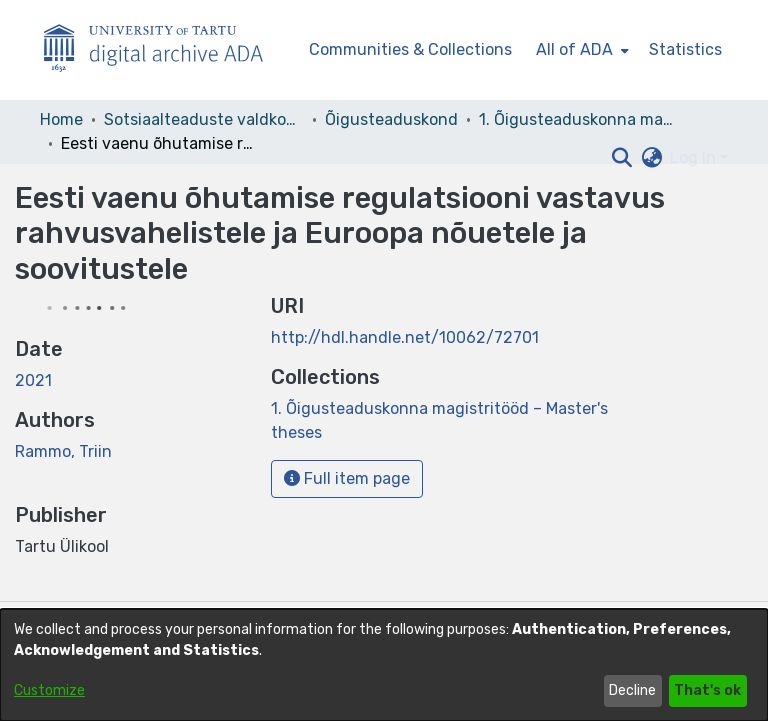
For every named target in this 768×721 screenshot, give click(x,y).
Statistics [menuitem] (685, 49)
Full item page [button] (347, 478)
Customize (49, 690)
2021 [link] (33, 380)
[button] (621, 158)
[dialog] (384, 665)
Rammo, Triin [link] (63, 451)
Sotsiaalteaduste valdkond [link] (204, 119)
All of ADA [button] (574, 49)
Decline (632, 690)
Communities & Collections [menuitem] (410, 49)
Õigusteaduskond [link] (391, 119)
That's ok (707, 690)
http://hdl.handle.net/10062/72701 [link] (405, 337)
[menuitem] (580, 50)
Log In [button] (695, 157)
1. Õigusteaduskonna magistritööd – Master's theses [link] (579, 119)
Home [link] (61, 119)
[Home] (164, 50)
